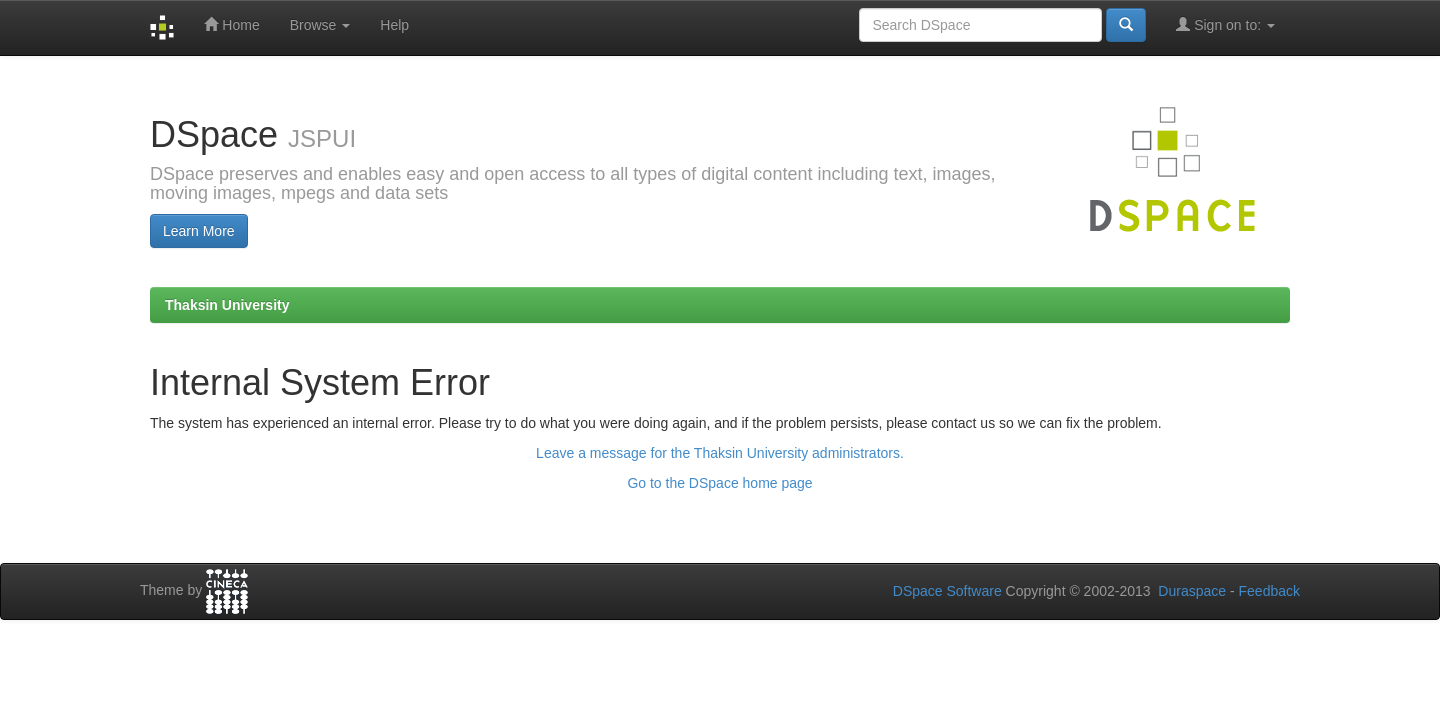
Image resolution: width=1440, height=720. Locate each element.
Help (394, 25)
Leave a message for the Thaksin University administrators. (720, 453)
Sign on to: (1225, 24)
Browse (320, 25)
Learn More (199, 231)
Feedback (1269, 591)
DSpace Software (947, 591)
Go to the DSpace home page (719, 483)
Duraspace (1192, 591)
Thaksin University (227, 305)
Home (231, 24)
